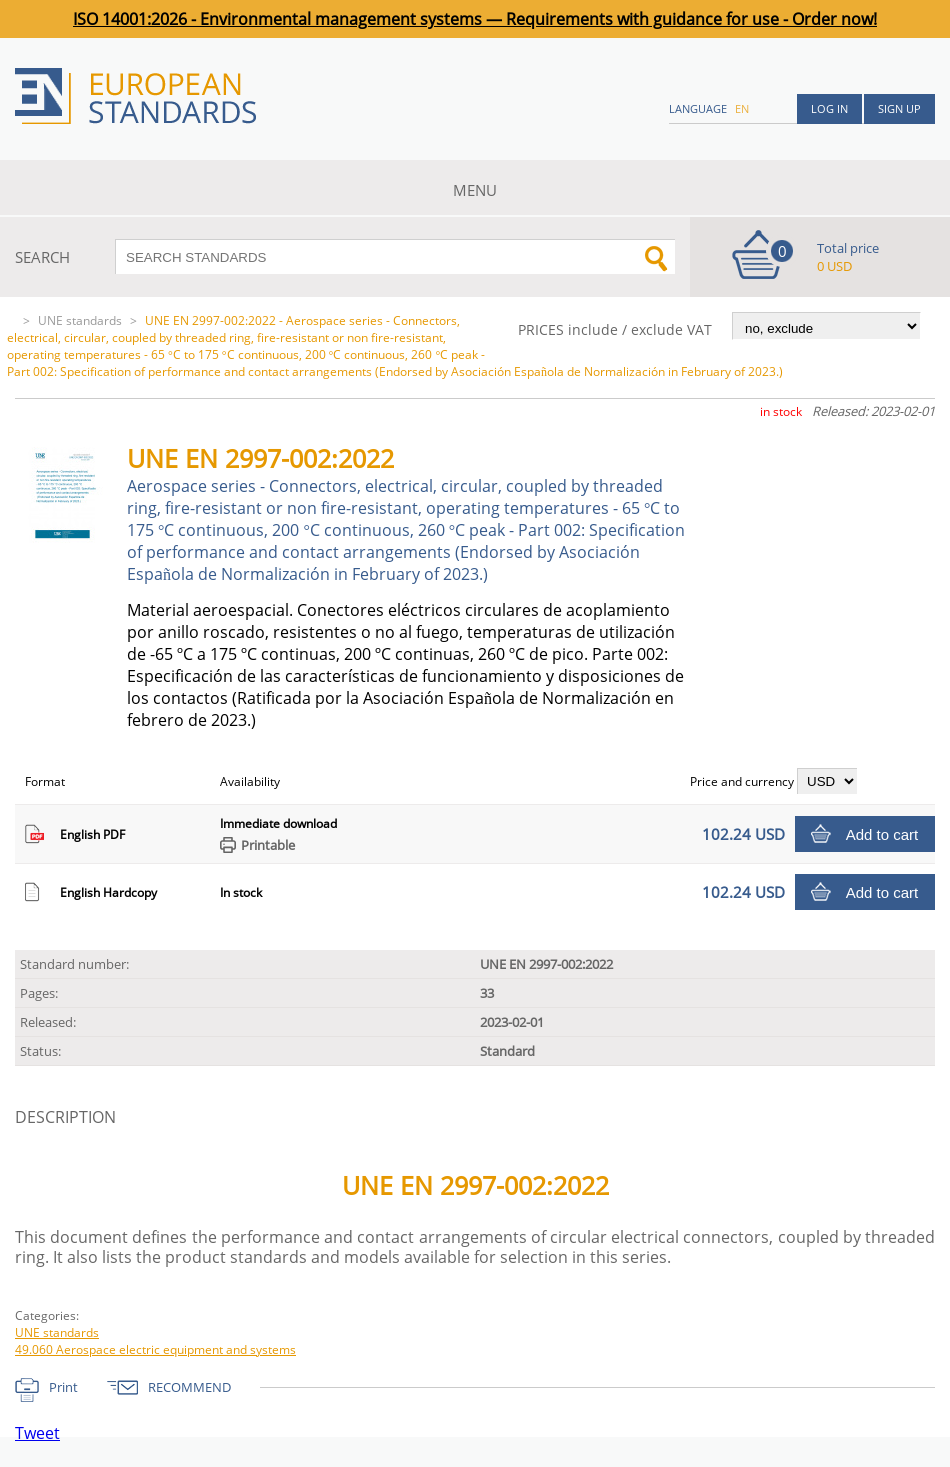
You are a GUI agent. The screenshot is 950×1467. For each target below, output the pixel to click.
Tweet (37, 1433)
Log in (829, 108)
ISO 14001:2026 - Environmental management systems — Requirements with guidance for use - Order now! (475, 19)
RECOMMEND (189, 1387)
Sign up (899, 108)
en (742, 108)
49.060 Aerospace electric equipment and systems (155, 1349)
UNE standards (80, 320)
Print (63, 1387)
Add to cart (882, 834)
